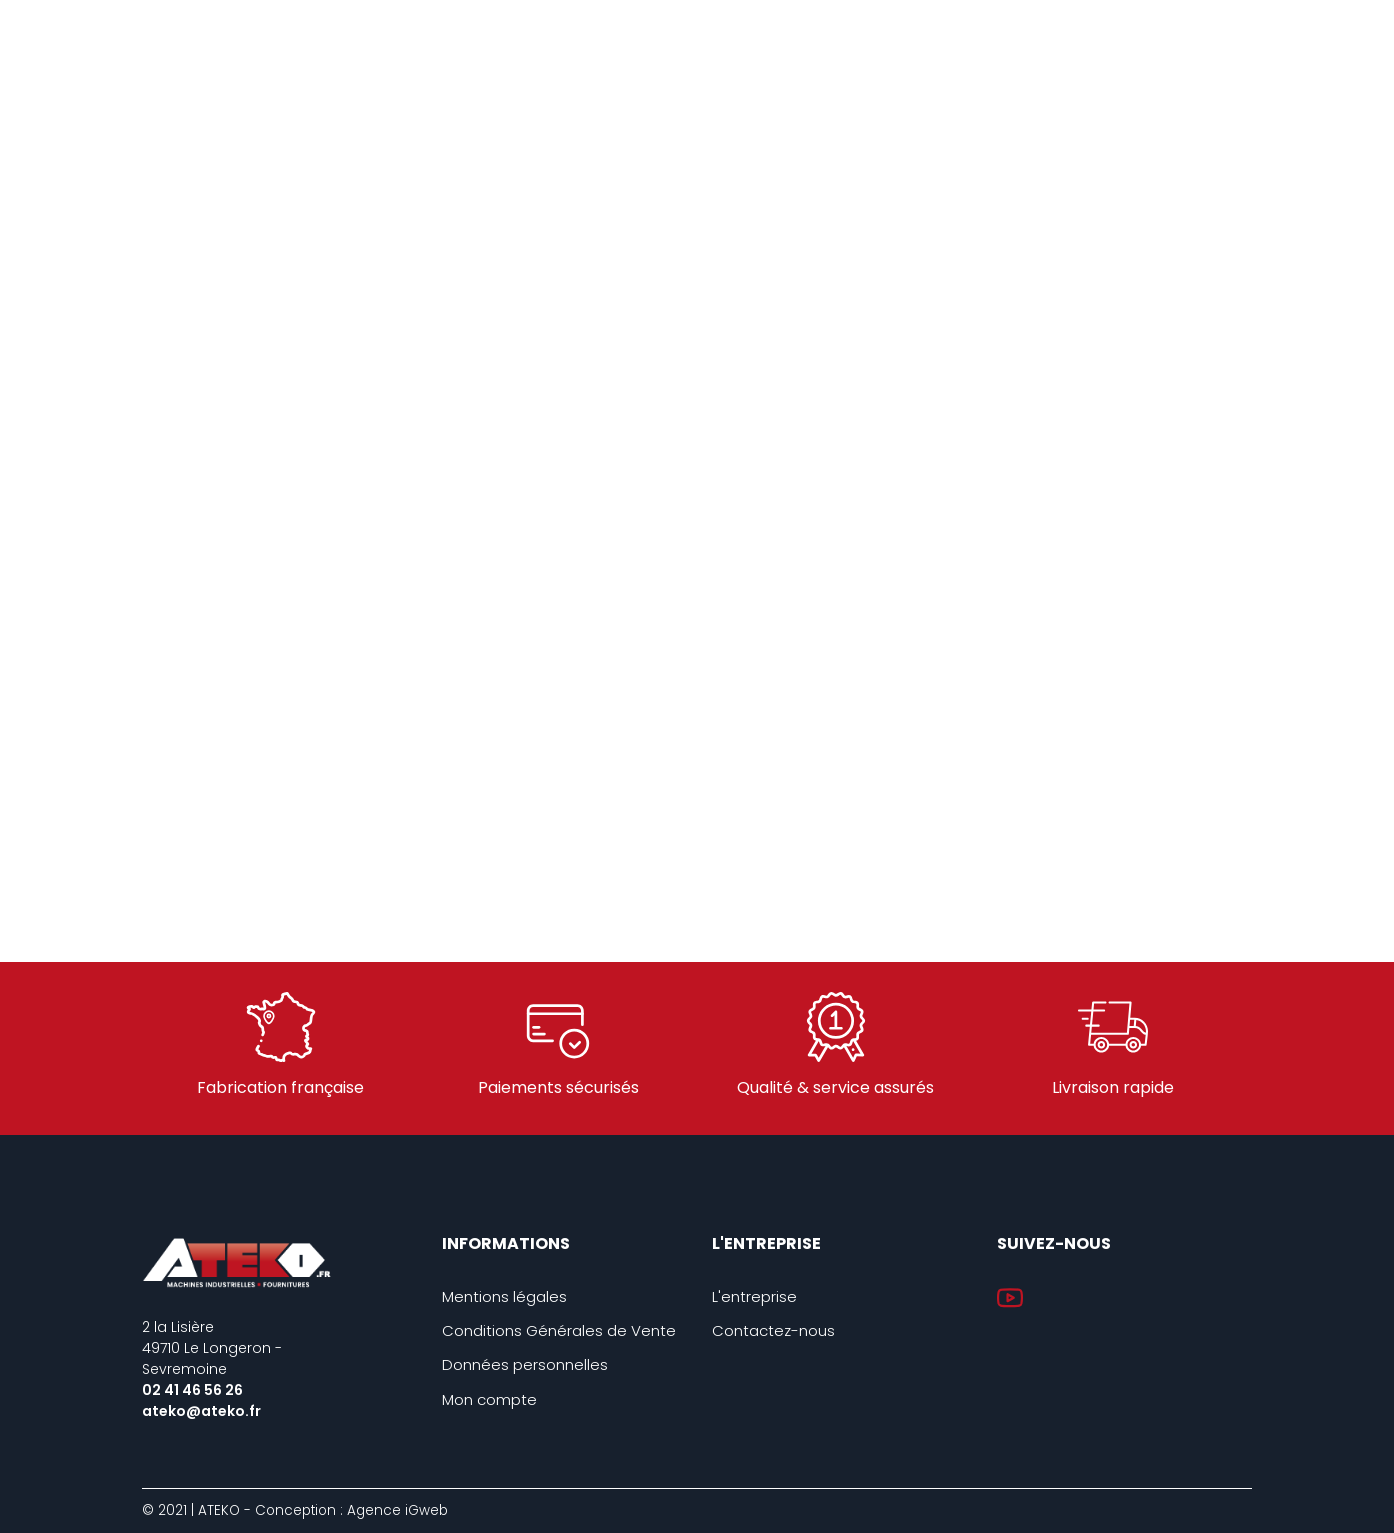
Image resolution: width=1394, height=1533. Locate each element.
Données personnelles (525, 1364)
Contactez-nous (773, 1330)
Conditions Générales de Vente (559, 1330)
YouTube (1010, 1298)
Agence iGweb (397, 1510)
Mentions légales (504, 1296)
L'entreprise (754, 1296)
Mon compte (489, 1399)
